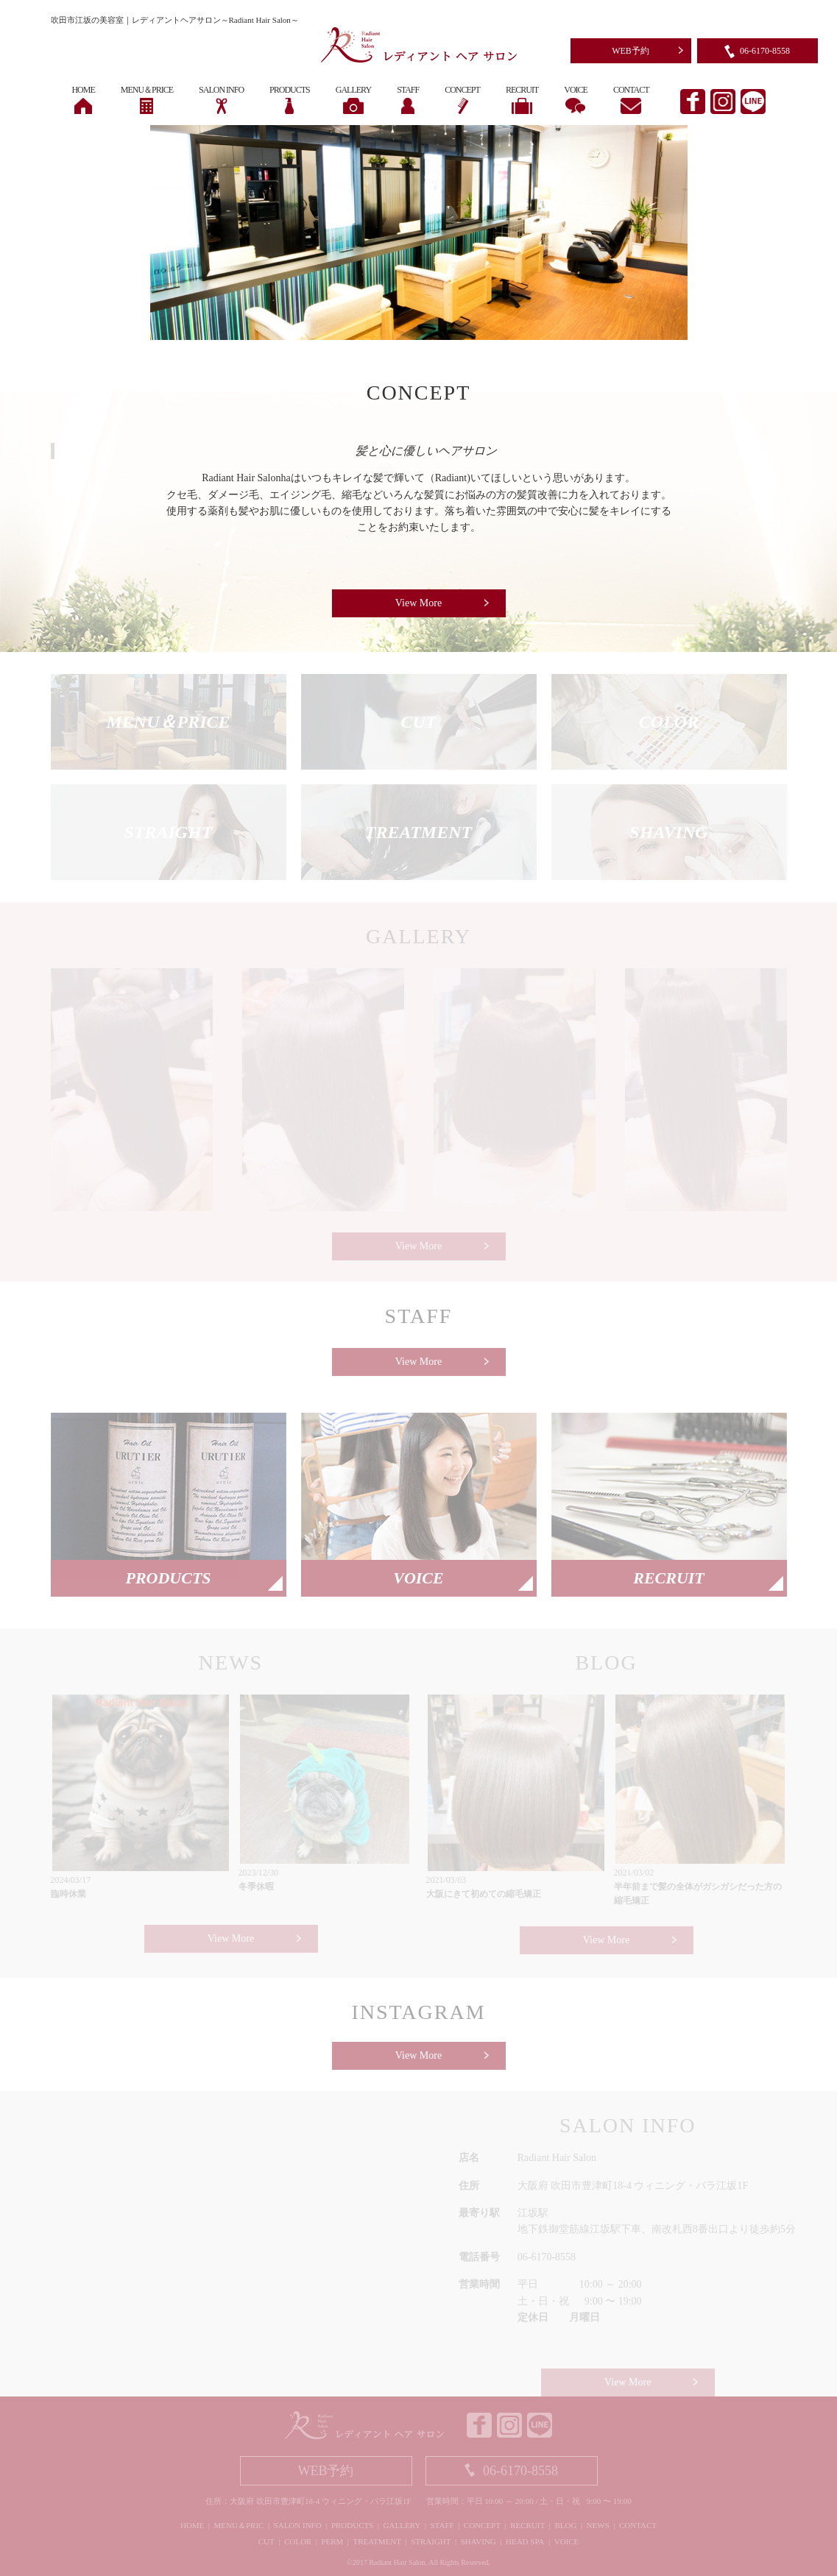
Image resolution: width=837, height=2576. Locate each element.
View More (418, 602)
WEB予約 (630, 51)
